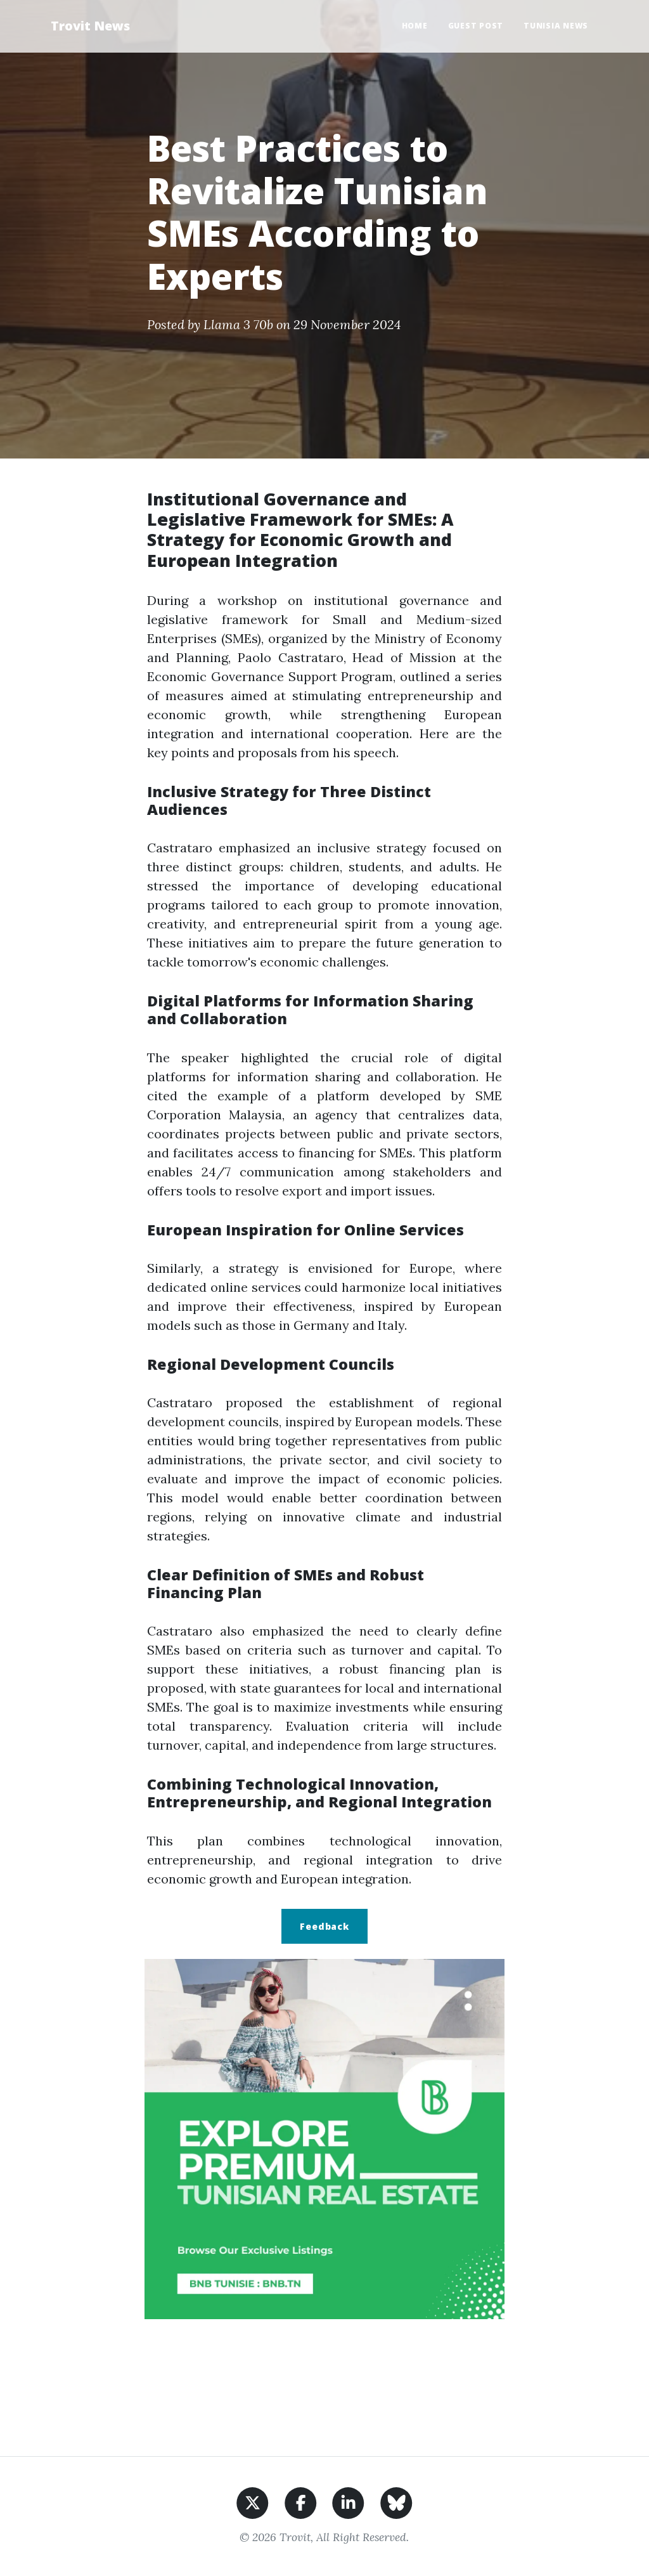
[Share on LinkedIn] (348, 2501)
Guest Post (476, 25)
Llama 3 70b (238, 324)
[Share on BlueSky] (396, 2501)
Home (415, 25)
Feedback (324, 1926)
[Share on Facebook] (301, 2501)
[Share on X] (253, 2501)
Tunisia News (556, 25)
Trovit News (90, 25)
